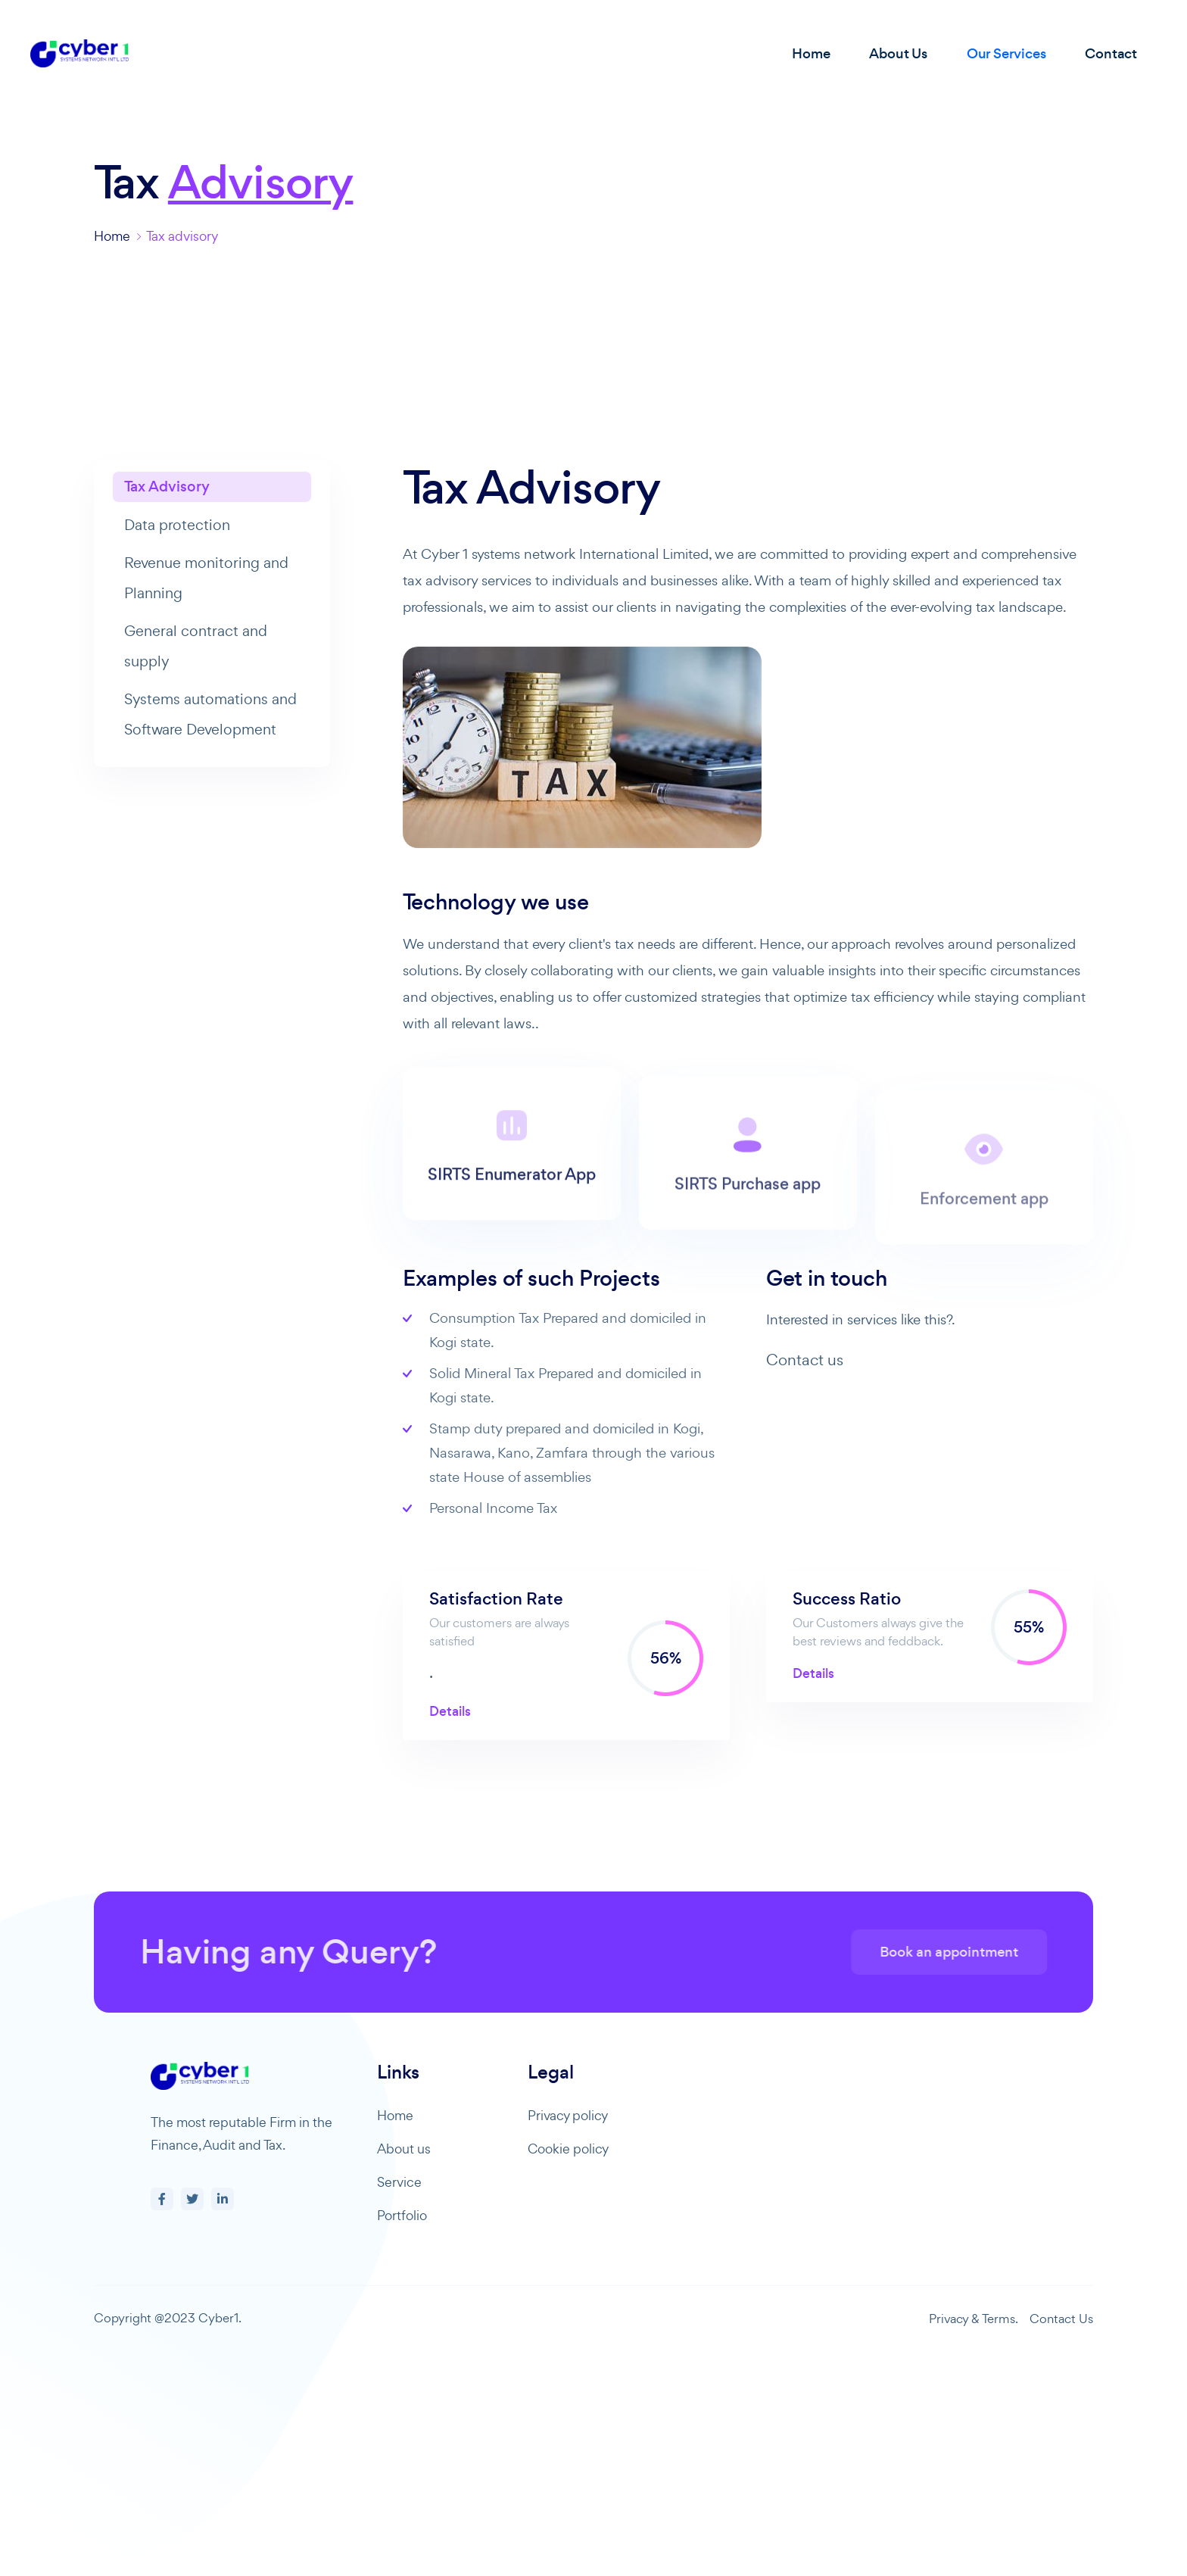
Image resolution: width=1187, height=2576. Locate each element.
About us (404, 2148)
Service (399, 2182)
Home (112, 236)
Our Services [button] (1006, 53)
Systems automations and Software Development (210, 714)
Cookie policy (568, 2148)
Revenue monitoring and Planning (206, 578)
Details (450, 1711)
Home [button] (811, 53)
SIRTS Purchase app (748, 1225)
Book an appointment (980, 1951)
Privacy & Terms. (973, 2318)
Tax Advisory (167, 486)
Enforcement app (984, 1238)
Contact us (804, 1359)
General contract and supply (195, 646)
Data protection (177, 525)
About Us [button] (898, 53)
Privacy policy (568, 2115)
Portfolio (402, 2215)
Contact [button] (1111, 53)
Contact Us (1061, 2318)
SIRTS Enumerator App (512, 1204)
